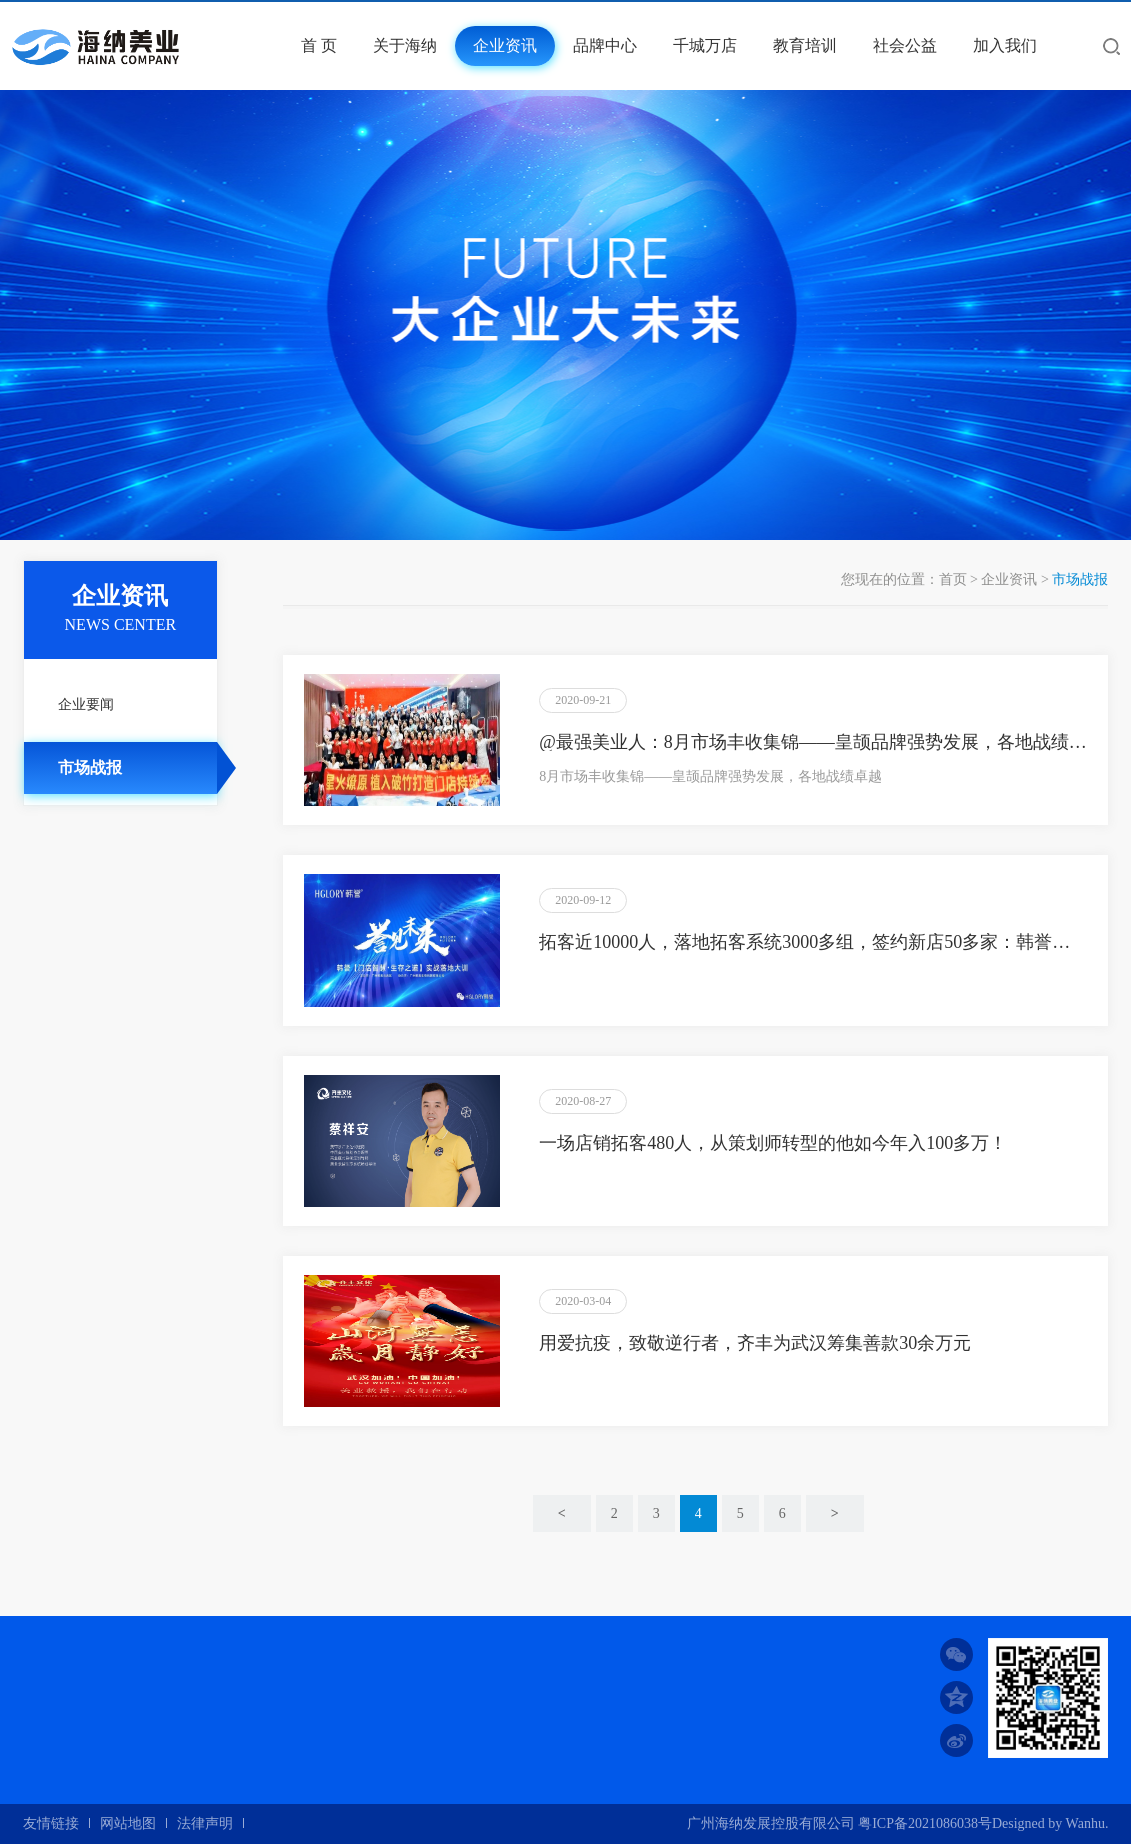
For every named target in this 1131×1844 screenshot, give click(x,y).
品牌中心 (605, 45)
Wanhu (1085, 1823)
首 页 (319, 45)
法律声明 (205, 1823)
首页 (953, 579)
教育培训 (805, 45)
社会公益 (905, 45)
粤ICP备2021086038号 (925, 1823)
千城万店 (705, 45)
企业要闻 (86, 704)
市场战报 (90, 767)
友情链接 (51, 1823)
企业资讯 (505, 45)
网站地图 (128, 1823)
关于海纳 (405, 45)
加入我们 (1005, 45)
